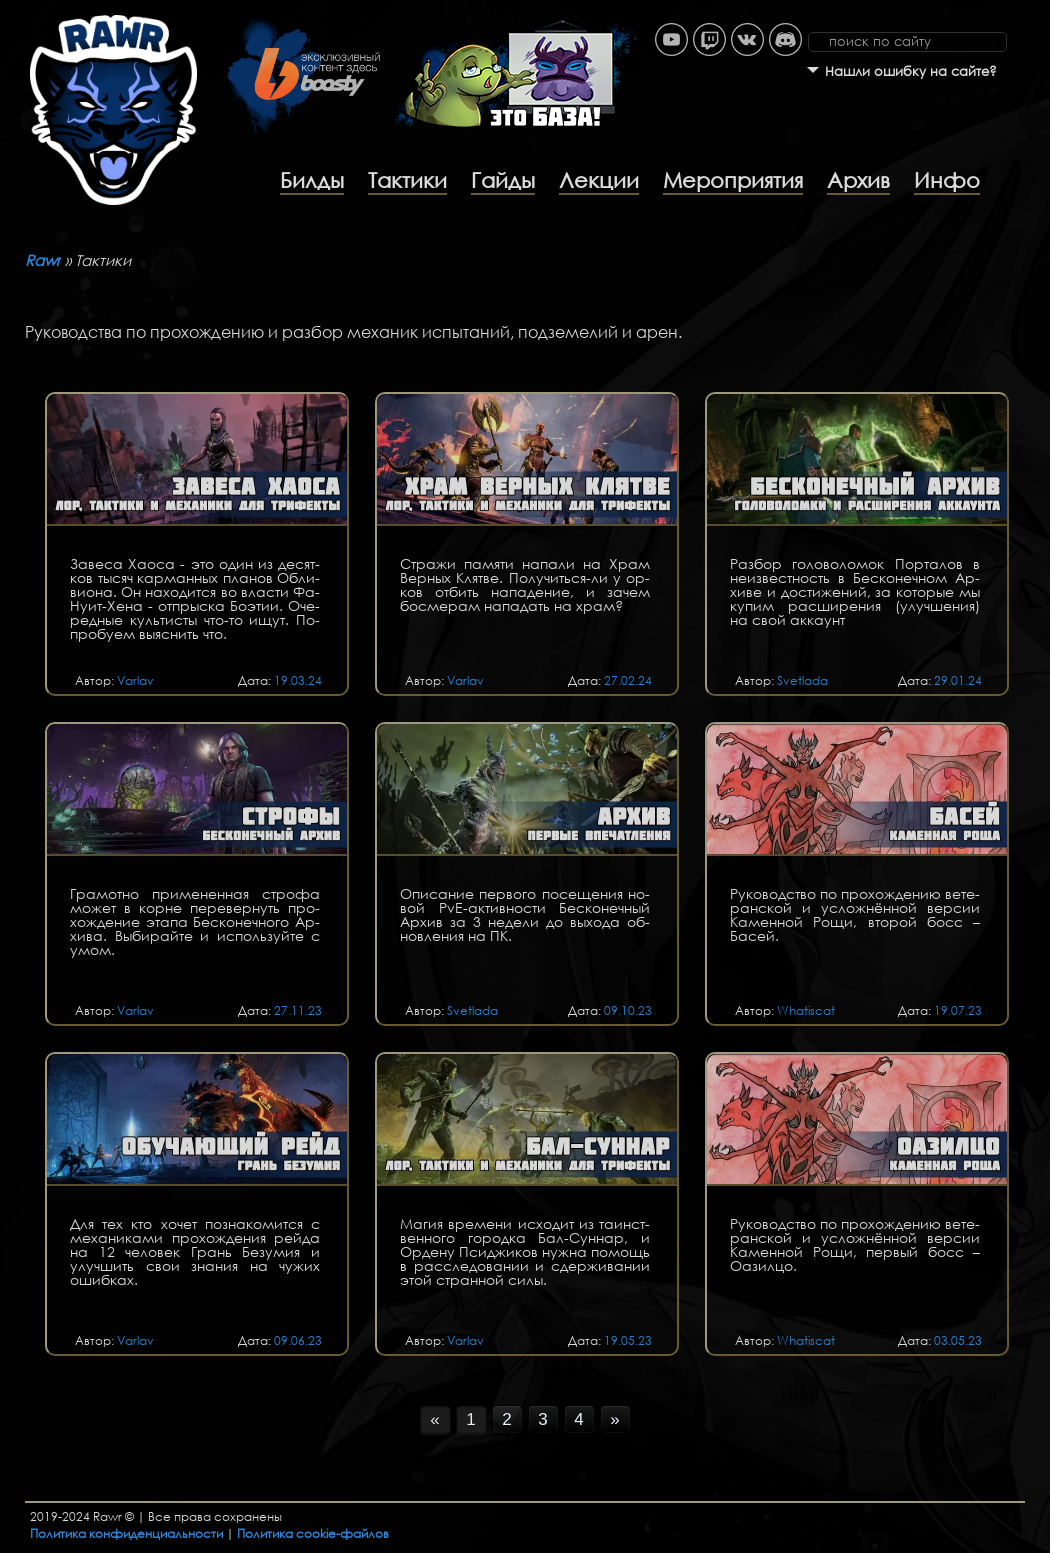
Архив (858, 180)
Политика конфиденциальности (126, 1533)
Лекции (599, 180)
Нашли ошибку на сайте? (911, 71)
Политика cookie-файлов (313, 1533)
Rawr (43, 260)
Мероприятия (733, 180)
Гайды (503, 180)
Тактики (407, 180)
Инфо (947, 180)
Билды (312, 180)
